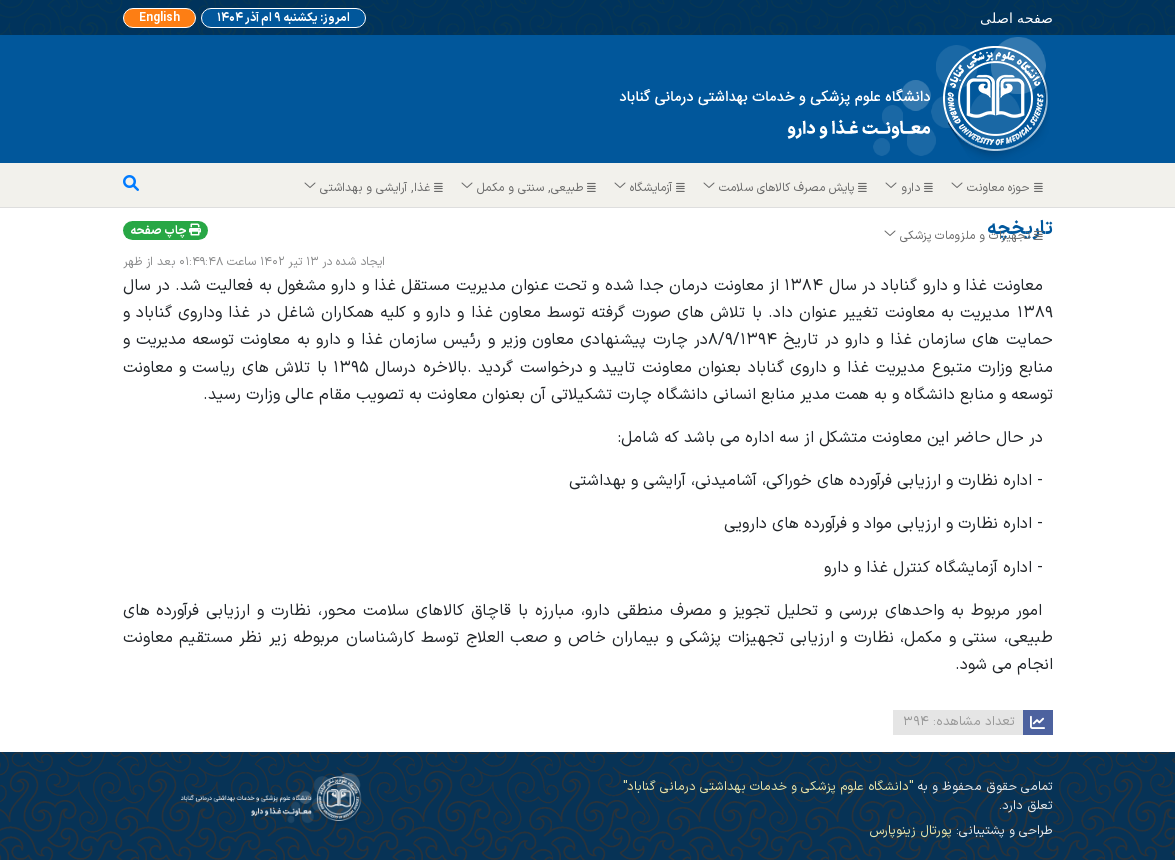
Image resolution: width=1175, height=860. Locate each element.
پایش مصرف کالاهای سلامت (786, 188)
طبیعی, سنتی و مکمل (529, 188)
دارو (910, 188)
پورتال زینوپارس (910, 830)
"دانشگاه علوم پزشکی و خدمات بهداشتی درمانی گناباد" (768, 786)
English (159, 18)
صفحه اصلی (1015, 17)
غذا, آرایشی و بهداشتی (374, 188)
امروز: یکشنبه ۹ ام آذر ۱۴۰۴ (283, 18)
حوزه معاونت (998, 188)
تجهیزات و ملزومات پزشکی (964, 236)
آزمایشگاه (650, 188)
